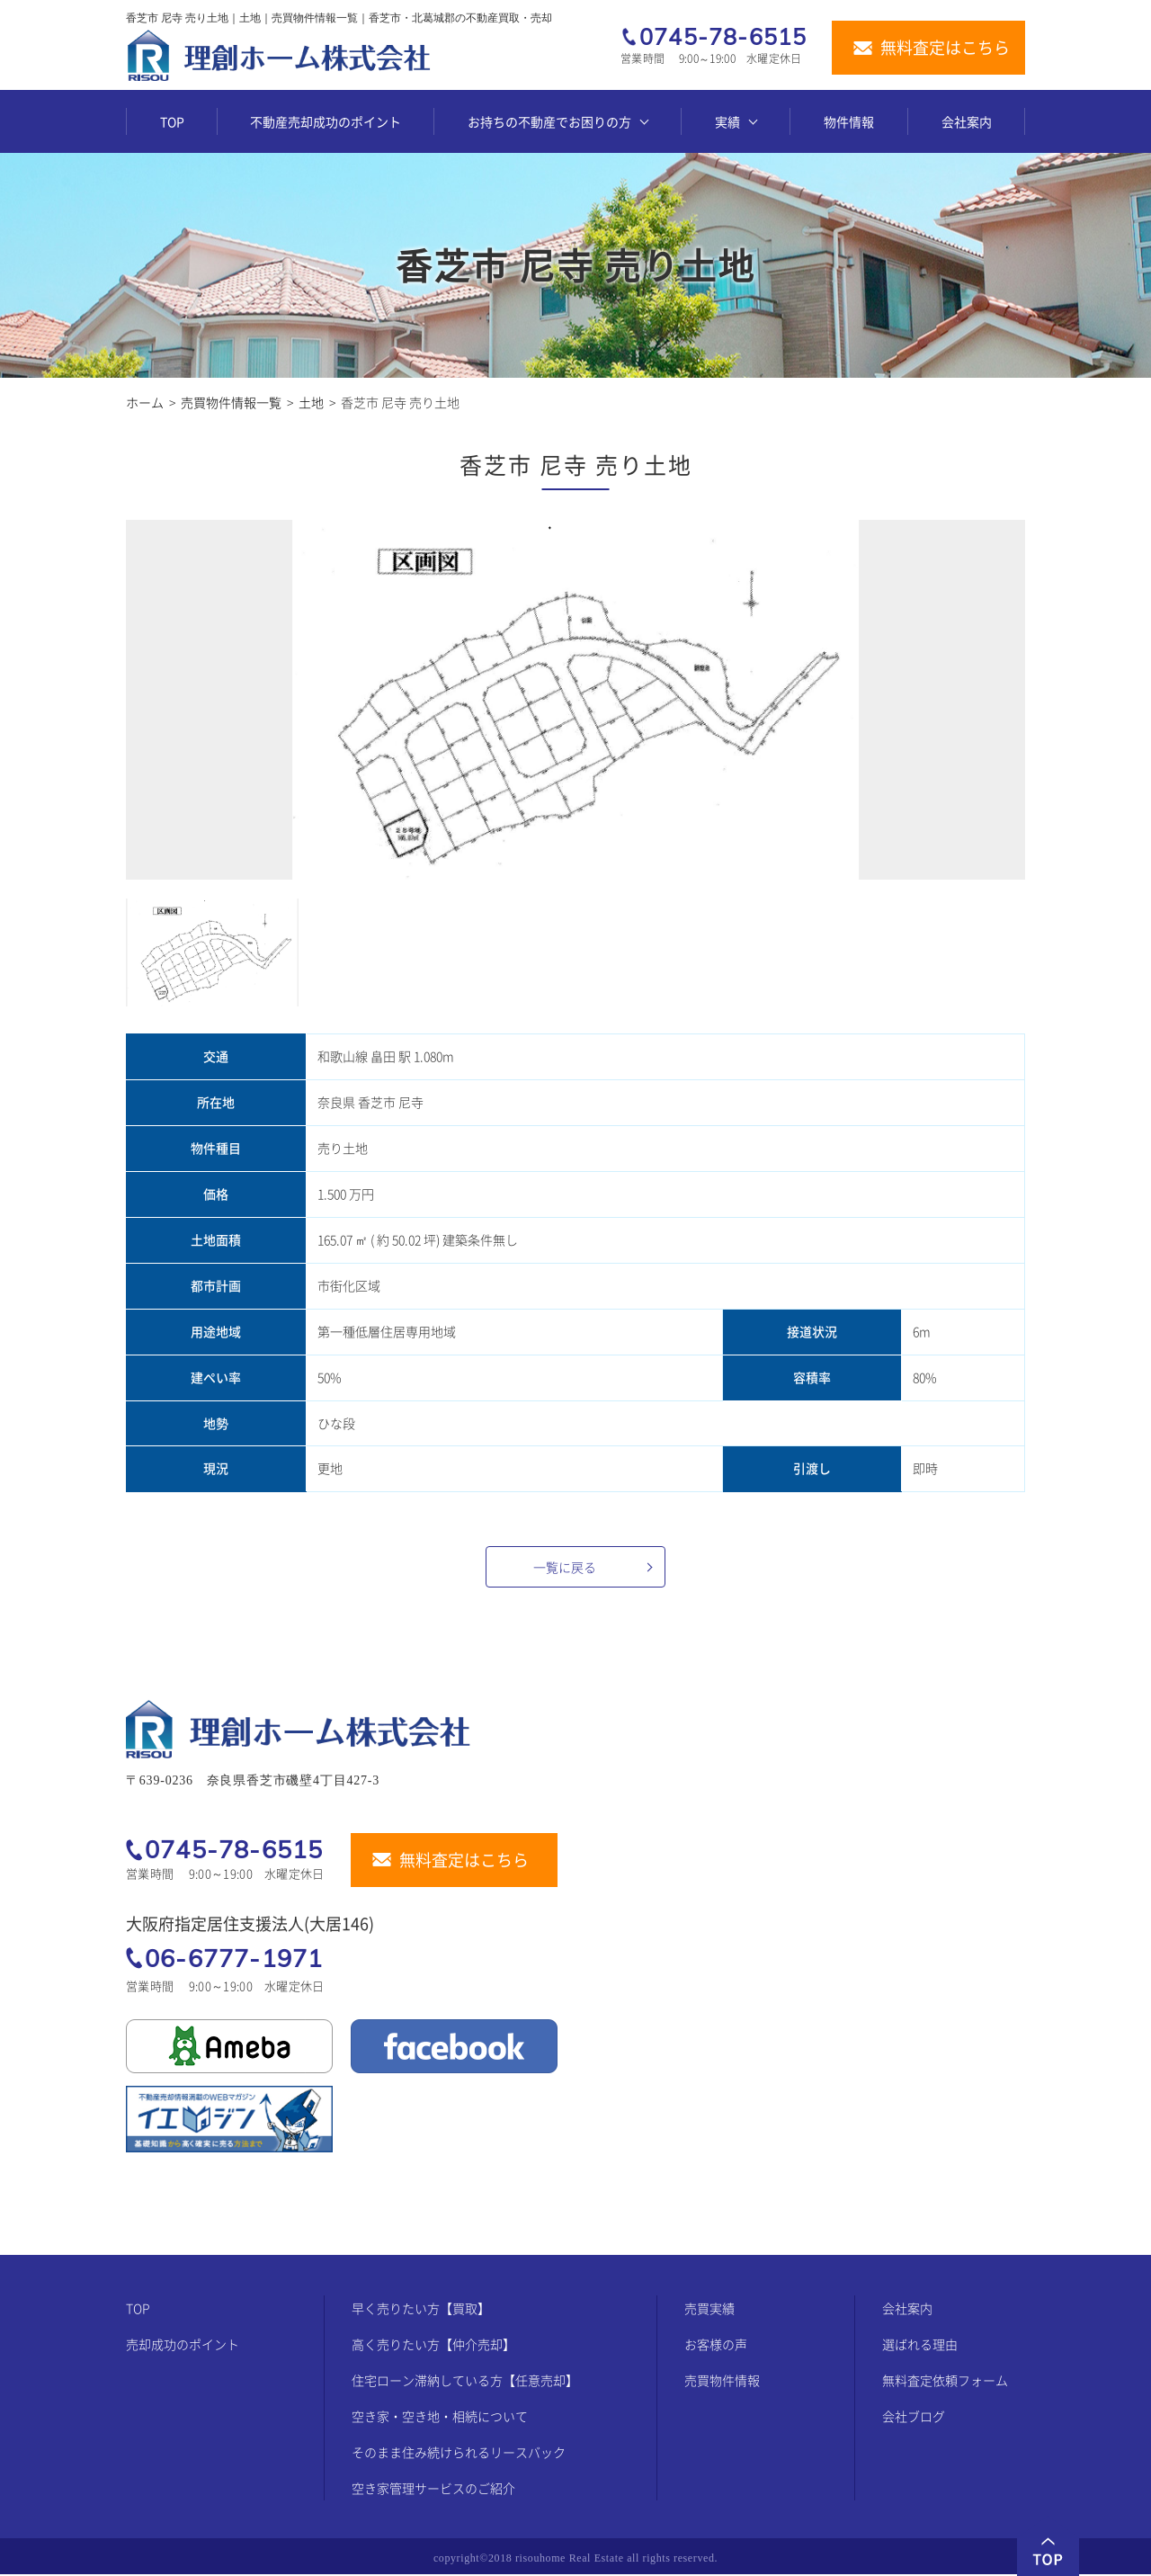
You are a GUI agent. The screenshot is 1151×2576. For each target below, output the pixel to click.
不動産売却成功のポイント (325, 121)
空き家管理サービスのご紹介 (433, 2490)
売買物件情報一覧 (231, 402)
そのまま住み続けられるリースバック (459, 2454)
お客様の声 (715, 2346)
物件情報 (849, 121)
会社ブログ (913, 2418)
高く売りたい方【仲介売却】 (433, 2346)
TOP (172, 121)
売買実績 (709, 2310)
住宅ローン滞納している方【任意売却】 (465, 2382)
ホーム (145, 402)
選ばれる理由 (920, 2346)
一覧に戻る (564, 1567)
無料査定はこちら (945, 48)
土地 (311, 402)
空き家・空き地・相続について (440, 2418)
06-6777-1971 (234, 1958)
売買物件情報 (722, 2382)
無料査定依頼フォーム (945, 2382)
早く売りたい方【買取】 (421, 2310)
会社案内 (966, 121)
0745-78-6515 (723, 37)
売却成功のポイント (182, 2346)
